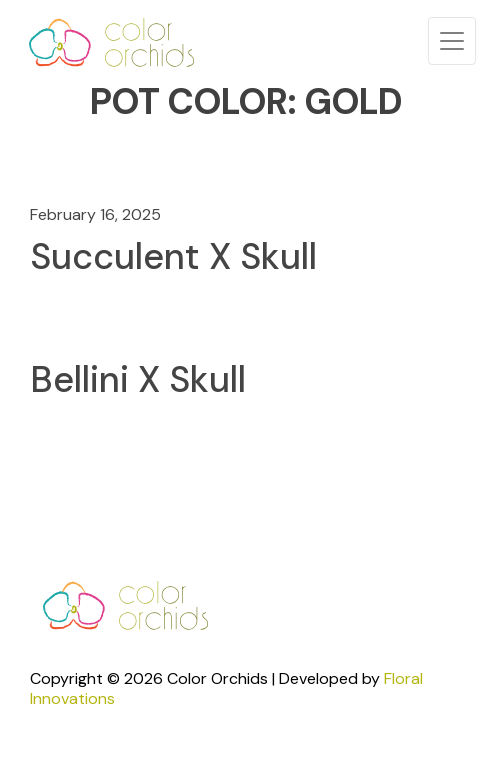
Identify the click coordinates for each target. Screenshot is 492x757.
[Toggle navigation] (452, 41)
